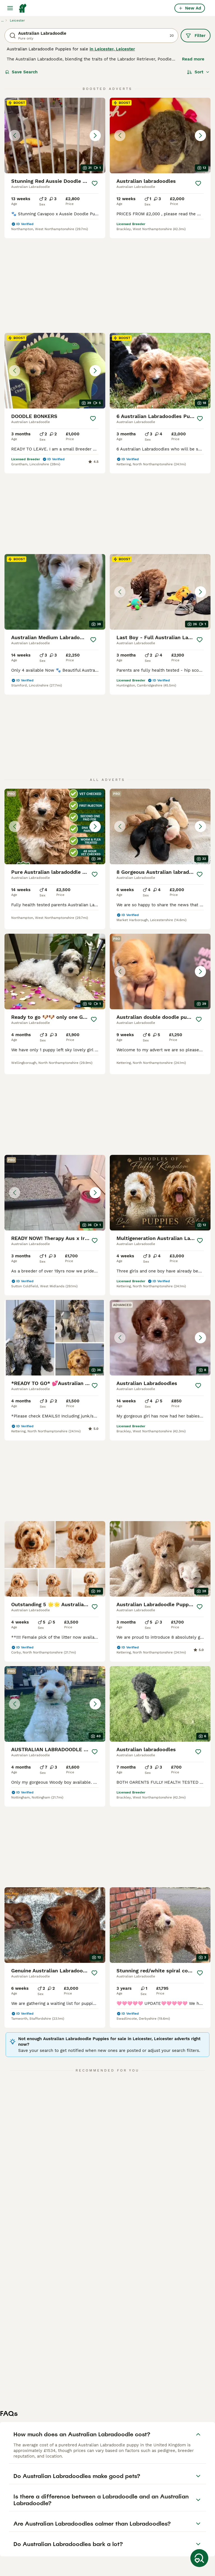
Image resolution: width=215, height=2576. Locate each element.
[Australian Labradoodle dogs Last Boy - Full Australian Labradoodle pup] (160, 502)
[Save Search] (199, 2558)
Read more (193, 59)
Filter (195, 35)
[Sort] (198, 72)
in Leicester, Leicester (112, 49)
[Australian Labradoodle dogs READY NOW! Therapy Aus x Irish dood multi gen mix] (54, 1026)
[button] (54, 135)
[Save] (94, 183)
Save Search (21, 71)
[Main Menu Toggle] (10, 8)
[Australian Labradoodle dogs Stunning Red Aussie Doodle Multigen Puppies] (54, 135)
